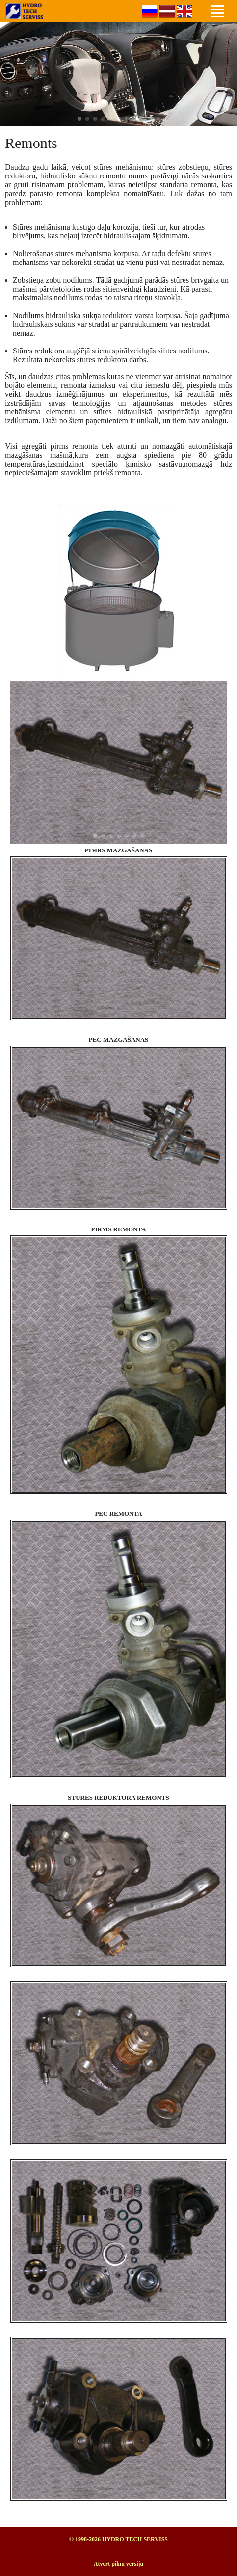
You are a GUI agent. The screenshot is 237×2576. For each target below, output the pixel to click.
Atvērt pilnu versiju (118, 2563)
